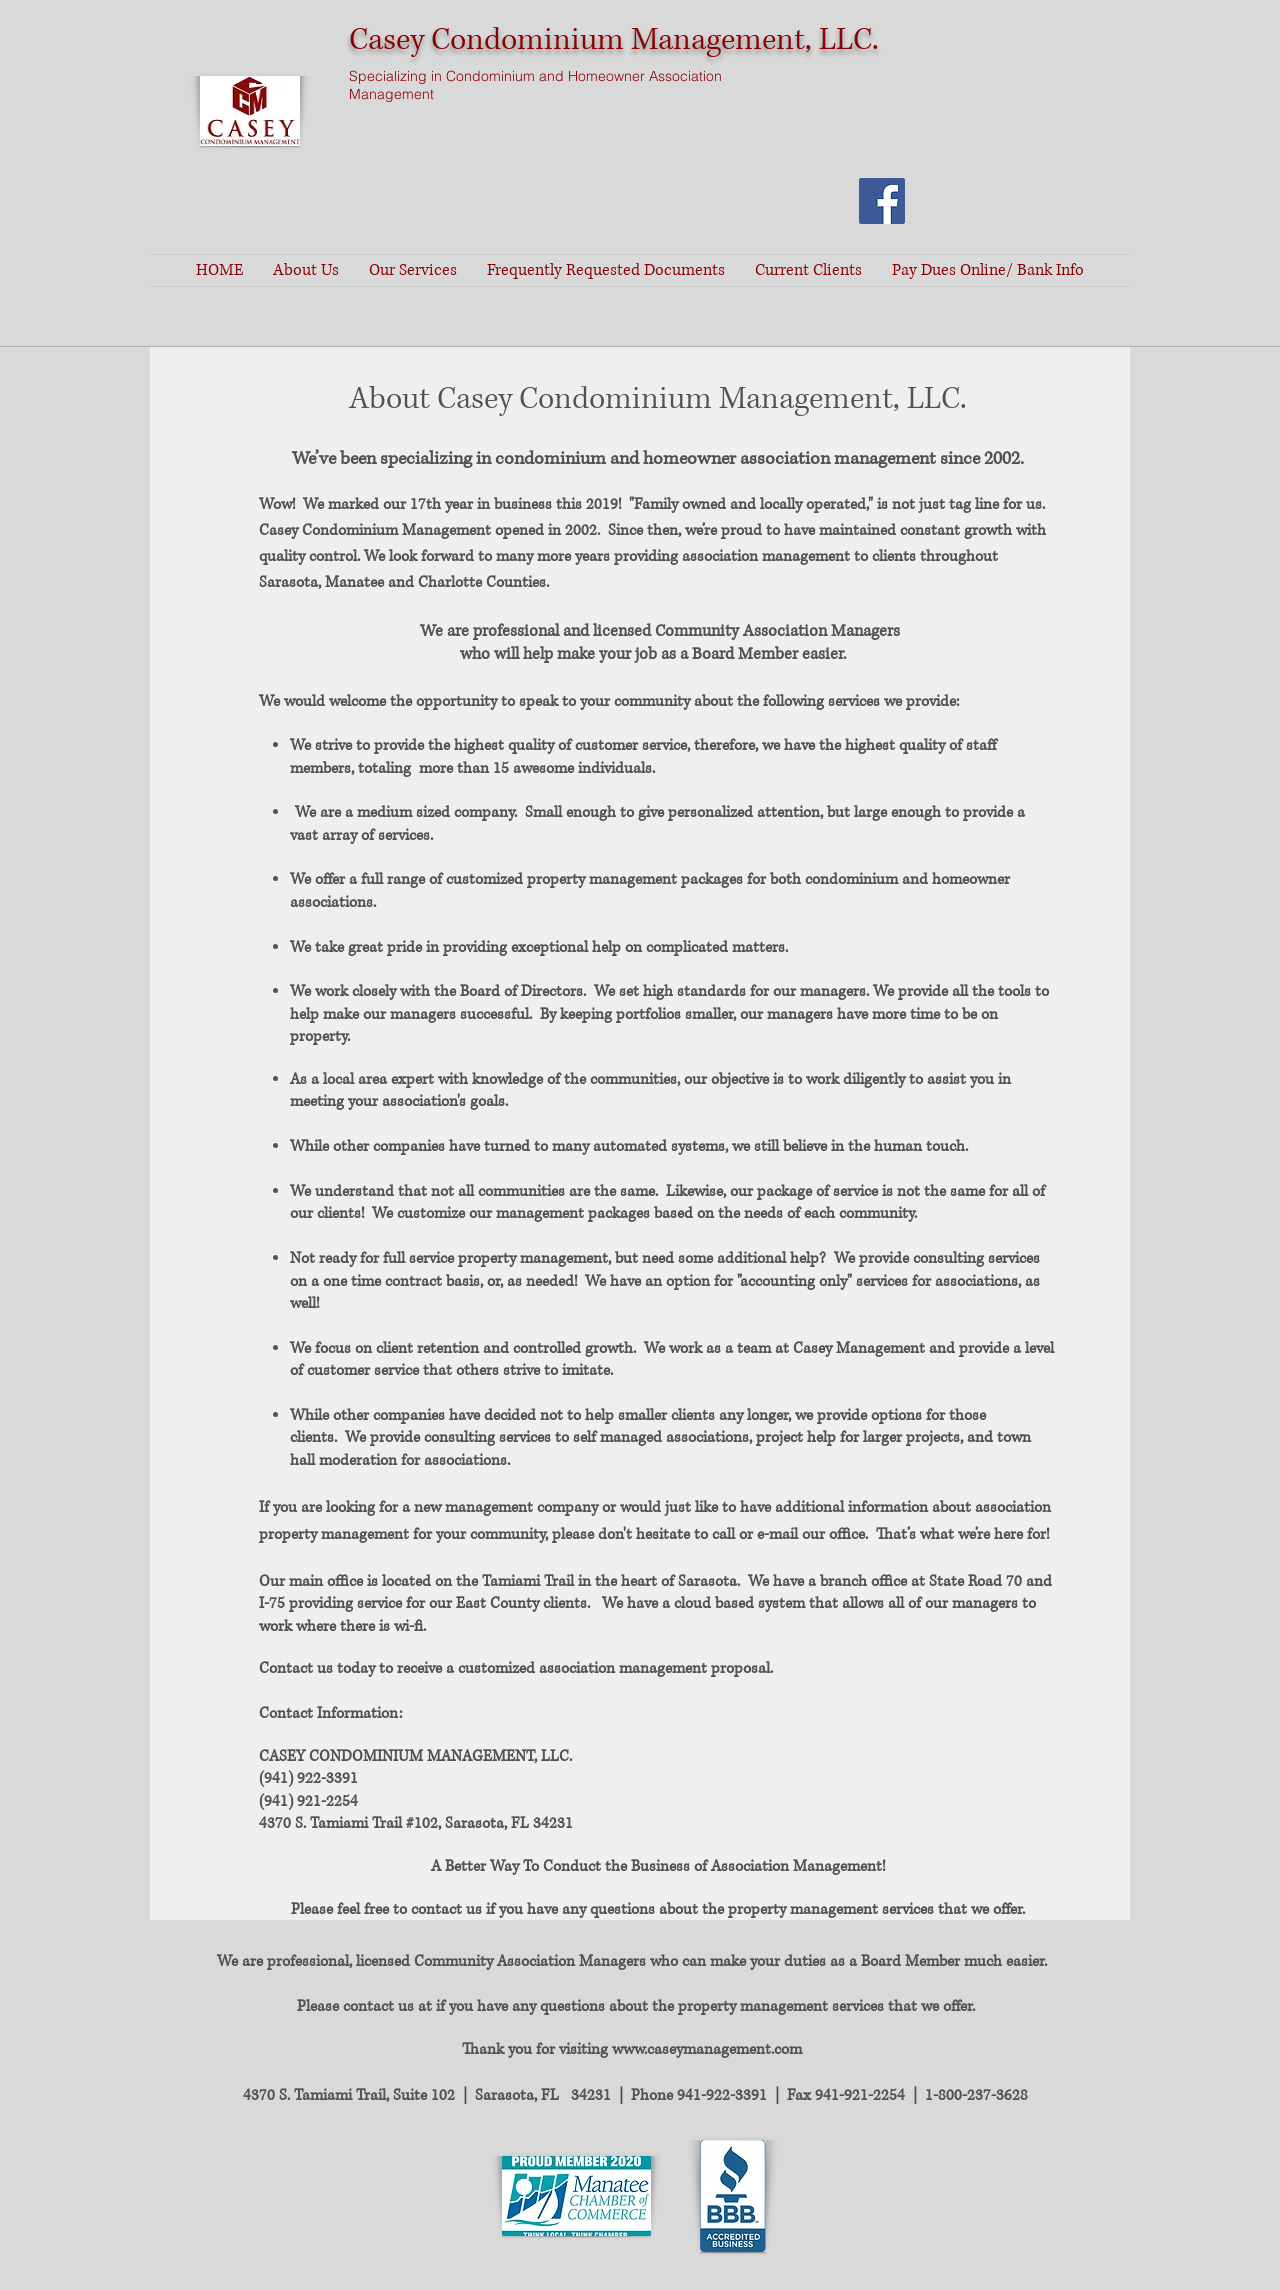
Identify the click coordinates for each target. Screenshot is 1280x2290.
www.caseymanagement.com (707, 2049)
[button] (306, 270)
